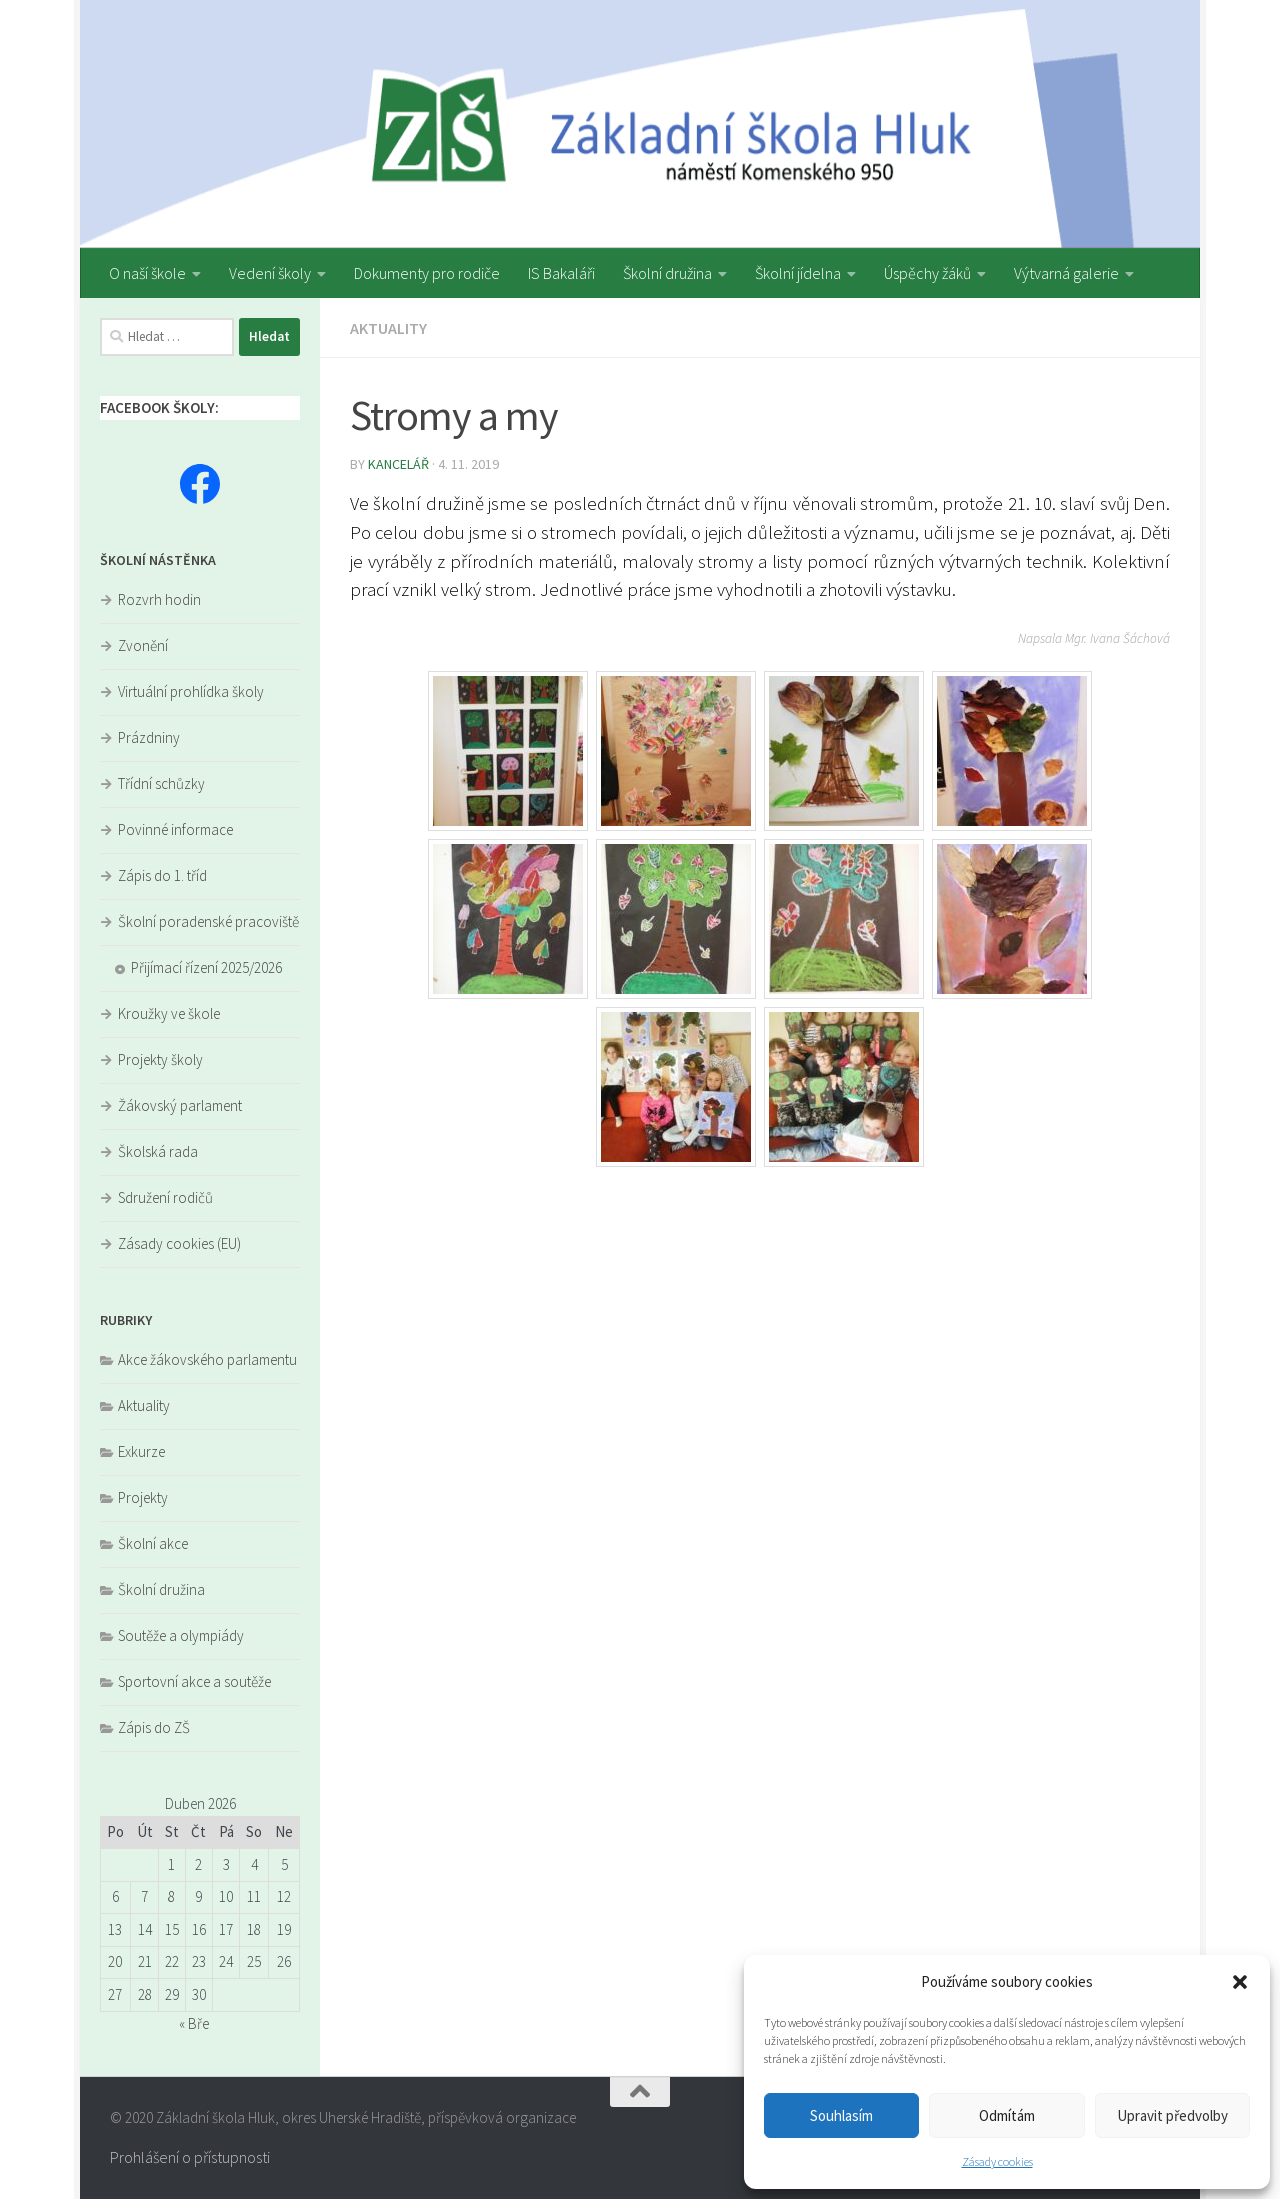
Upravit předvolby (1172, 2115)
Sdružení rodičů (165, 1197)
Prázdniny (149, 737)
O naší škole (147, 273)
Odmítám (1007, 2115)
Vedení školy (270, 273)
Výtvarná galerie (1066, 273)
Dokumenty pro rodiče (427, 273)
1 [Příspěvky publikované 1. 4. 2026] (171, 1864)
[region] (640, 124)
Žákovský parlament (180, 1105)
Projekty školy (160, 1059)
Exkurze (141, 1451)
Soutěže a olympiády (181, 1635)
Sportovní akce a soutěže (194, 1681)
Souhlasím (841, 2115)
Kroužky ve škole (169, 1013)
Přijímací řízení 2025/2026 (206, 967)
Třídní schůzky (161, 783)
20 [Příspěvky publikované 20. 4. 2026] (115, 1961)
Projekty (143, 1497)
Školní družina (667, 273)
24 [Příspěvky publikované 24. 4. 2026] (226, 1961)
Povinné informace (175, 829)
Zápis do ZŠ (154, 1727)
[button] (1240, 1982)
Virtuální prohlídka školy (191, 691)
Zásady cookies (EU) (179, 1243)
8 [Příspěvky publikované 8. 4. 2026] (171, 1896)
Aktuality (388, 328)
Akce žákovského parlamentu (207, 1359)
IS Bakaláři (561, 273)
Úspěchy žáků (927, 273)
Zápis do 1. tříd (162, 875)
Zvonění (143, 645)
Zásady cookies (997, 2161)
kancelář (398, 464)
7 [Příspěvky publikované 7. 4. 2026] (144, 1896)
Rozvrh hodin (159, 599)
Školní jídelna (798, 273)
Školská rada (158, 1151)
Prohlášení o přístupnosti (190, 2157)
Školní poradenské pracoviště (208, 921)
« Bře (194, 2023)
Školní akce (153, 1543)
